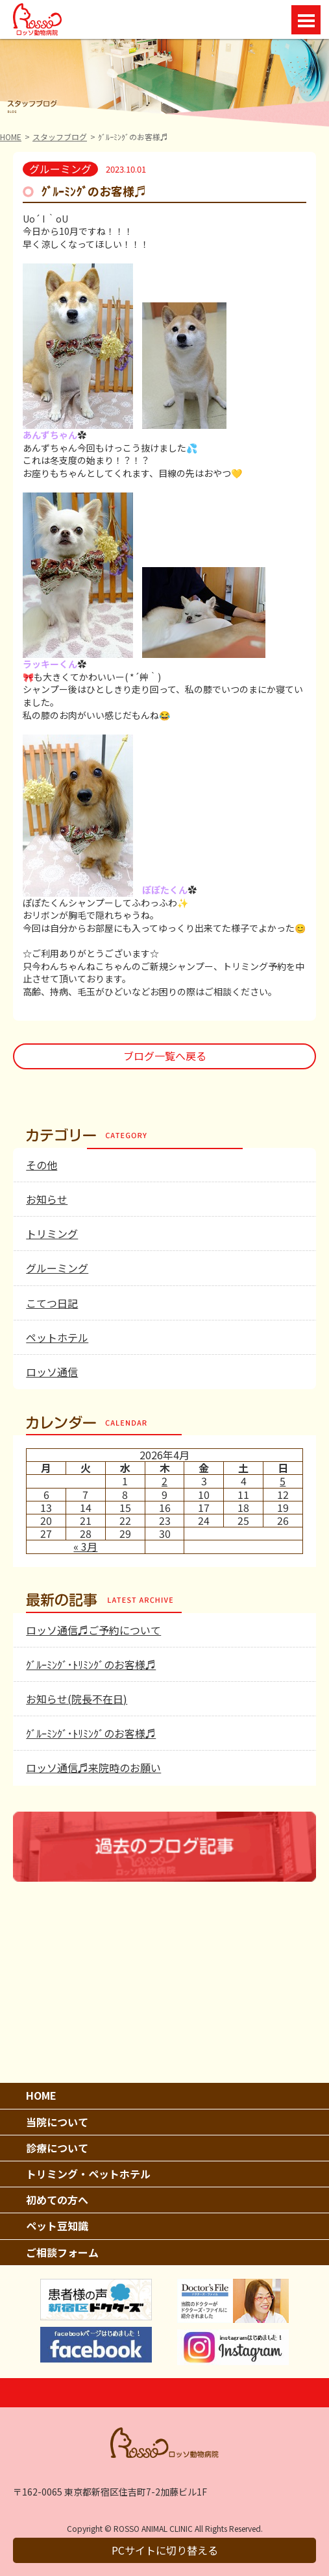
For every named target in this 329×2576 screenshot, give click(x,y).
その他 (41, 1165)
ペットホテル (57, 1337)
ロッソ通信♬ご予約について (93, 1630)
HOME (10, 136)
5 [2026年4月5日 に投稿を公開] (283, 1480)
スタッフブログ (59, 136)
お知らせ (46, 1199)
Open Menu (306, 19)
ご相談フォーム (62, 2252)
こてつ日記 (52, 1303)
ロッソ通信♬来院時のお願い (93, 1767)
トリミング (52, 1233)
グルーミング (57, 1268)
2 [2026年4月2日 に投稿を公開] (164, 1480)
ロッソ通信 (52, 1371)
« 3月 (85, 1546)
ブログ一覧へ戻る (164, 1055)
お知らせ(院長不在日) (76, 1699)
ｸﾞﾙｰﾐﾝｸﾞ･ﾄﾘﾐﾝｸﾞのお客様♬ (91, 1664)
